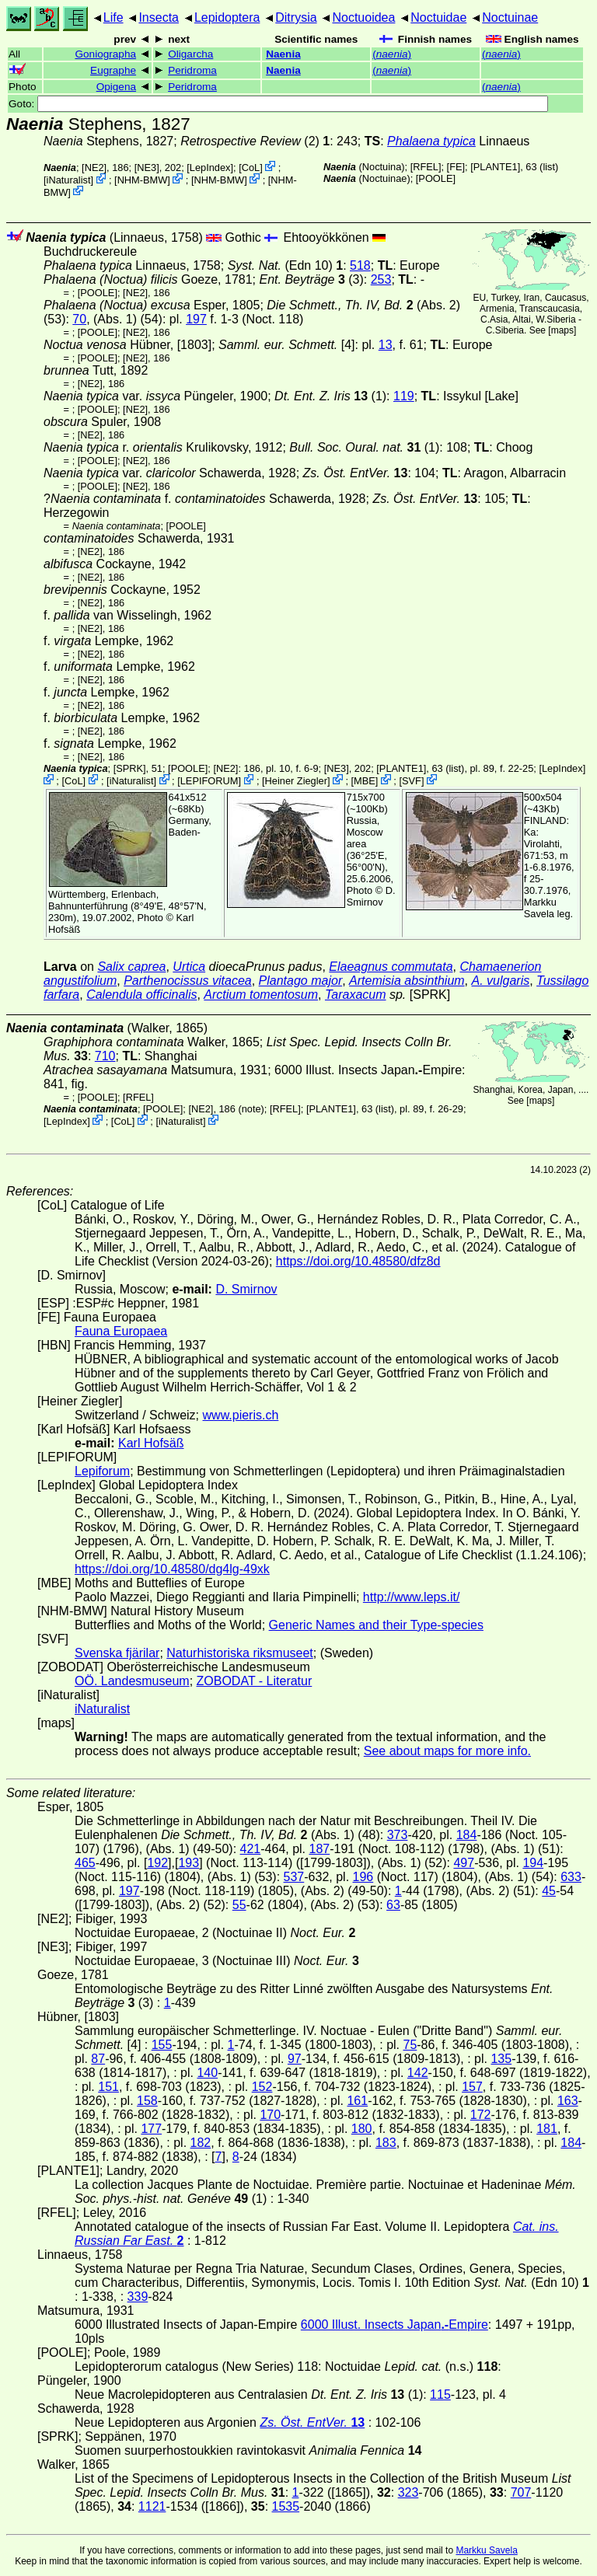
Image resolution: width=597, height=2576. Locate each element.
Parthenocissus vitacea (188, 980)
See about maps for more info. (447, 1750)
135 (501, 2058)
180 (361, 2128)
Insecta (158, 17)
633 (570, 1876)
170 (270, 2114)
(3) (312, 279)
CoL (251, 167)
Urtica (189, 966)
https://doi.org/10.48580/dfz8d (358, 1261)
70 (79, 319)
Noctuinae (510, 17)
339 (137, 2296)
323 (408, 2492)
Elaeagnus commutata (390, 966)
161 (357, 2100)
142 (417, 2072)
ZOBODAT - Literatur (254, 1681)
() (391, 54)
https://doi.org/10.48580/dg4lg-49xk (172, 1569)
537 (294, 1876)
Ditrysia (295, 17)
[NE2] (94, 167)
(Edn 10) (286, 265)
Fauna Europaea (121, 1331)
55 (239, 1904)
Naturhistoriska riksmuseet (239, 1653)
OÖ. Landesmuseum (132, 1681)
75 (410, 2044)
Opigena (116, 86)
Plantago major (301, 980)
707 (521, 2492)
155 (162, 2044)
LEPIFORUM (209, 781)
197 (196, 319)
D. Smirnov (371, 896)
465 (85, 1862)
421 (250, 1848)
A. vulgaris (501, 980)
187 (319, 1848)
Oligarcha (190, 54)
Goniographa (105, 54)
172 (480, 2114)
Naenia (283, 54)
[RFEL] (426, 167)
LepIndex (210, 167)
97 (295, 2058)
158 (147, 2100)
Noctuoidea (363, 17)
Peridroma (192, 70)
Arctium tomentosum (261, 994)
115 (440, 2394)
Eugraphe (113, 70)
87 (98, 2058)
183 (385, 2142)
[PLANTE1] (495, 167)
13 (386, 344)
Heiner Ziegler (296, 781)
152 (262, 2086)
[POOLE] (436, 178)
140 (207, 2072)
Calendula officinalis (141, 994)
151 (108, 2086)
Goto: (278, 104)
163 (567, 2100)
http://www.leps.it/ (411, 1597)
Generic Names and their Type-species (376, 1625)
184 (466, 1834)
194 (532, 1862)
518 (360, 265)
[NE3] (146, 167)
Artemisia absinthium (407, 980)
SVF (411, 781)
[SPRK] (129, 768)
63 (393, 1904)
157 (472, 2086)
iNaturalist (69, 180)
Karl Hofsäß (150, 1443)
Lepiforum (102, 1471)
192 (157, 1862)
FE (455, 167)
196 (363, 1876)
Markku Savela (486, 2550)
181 (546, 2128)
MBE (364, 781)
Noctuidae (438, 17)
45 (549, 1890)
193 (188, 1862)
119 (403, 396)
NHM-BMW (142, 180)
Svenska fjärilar (117, 1653)
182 (200, 2142)
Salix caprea (131, 966)
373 (397, 1834)
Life (113, 17)
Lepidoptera (227, 17)
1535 (286, 2506)
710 (105, 1056)
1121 (152, 2506)
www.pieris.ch (241, 1415)
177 (151, 2128)
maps (562, 330)
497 (463, 1862)
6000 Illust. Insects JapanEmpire (368, 1070)
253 (381, 279)
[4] (286, 344)
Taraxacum (355, 994)
